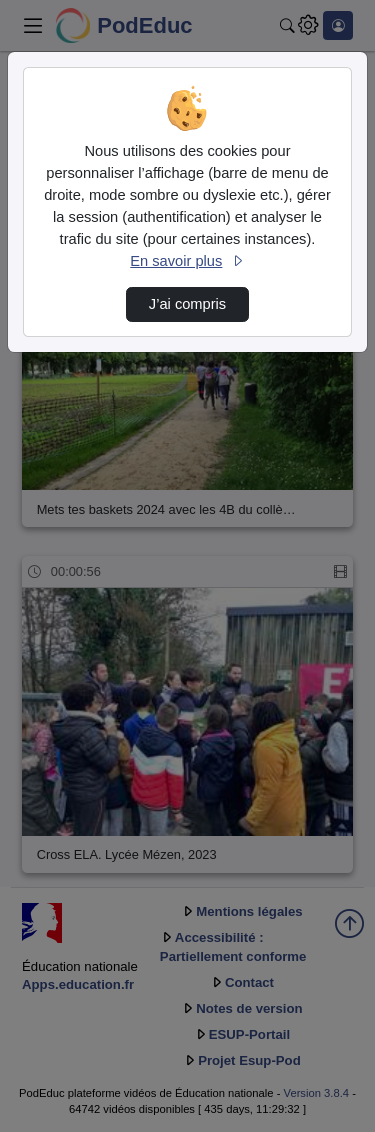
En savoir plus (187, 261)
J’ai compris (187, 304)
